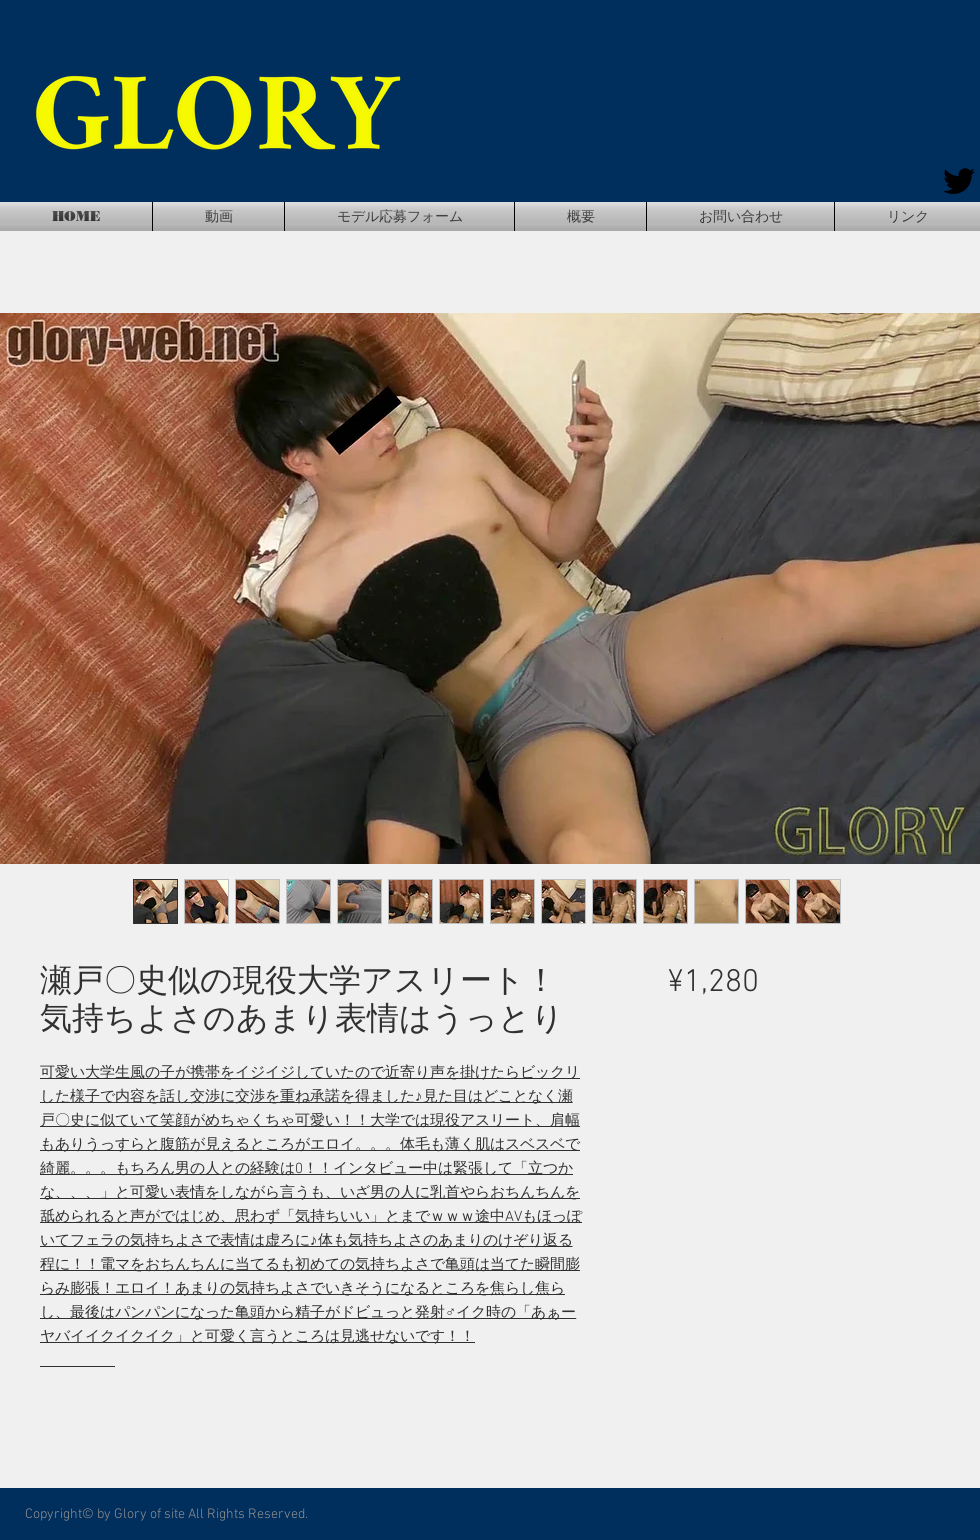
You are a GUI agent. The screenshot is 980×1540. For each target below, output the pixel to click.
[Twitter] (959, 181)
